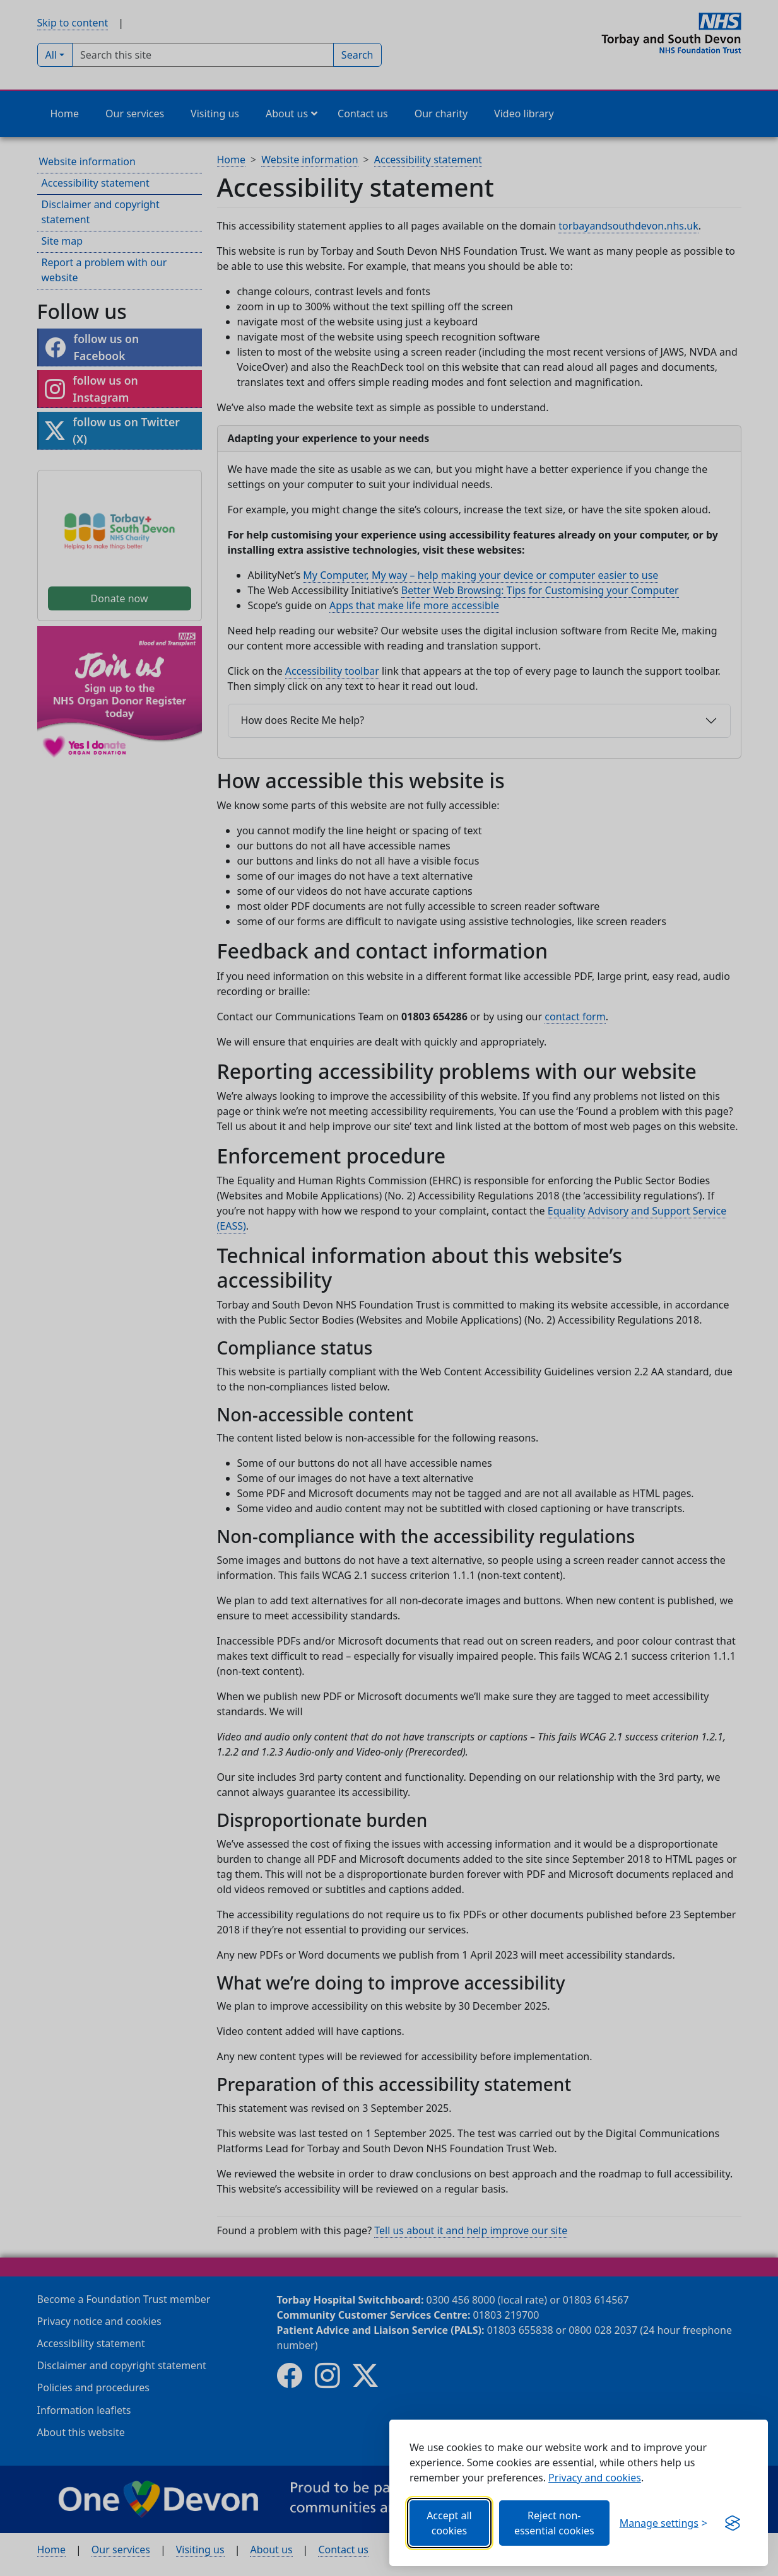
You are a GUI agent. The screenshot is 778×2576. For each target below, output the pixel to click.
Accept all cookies (449, 2523)
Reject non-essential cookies (554, 2523)
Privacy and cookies (594, 2478)
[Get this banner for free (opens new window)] (732, 2523)
